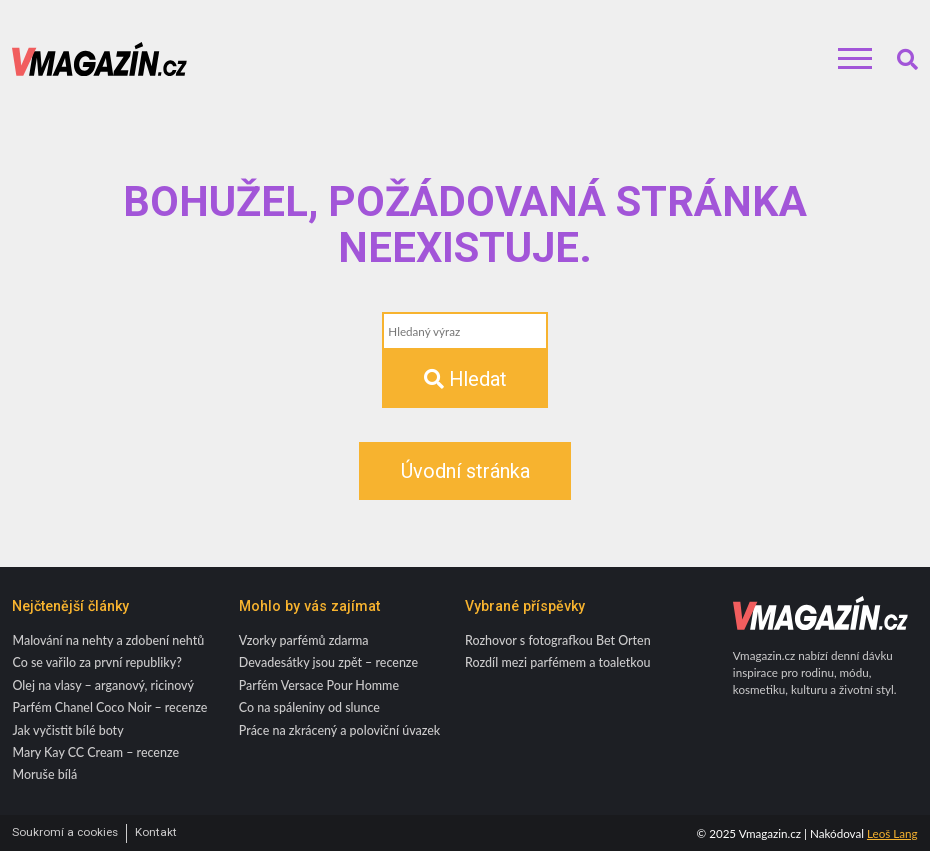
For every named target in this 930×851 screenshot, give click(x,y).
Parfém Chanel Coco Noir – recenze (109, 707)
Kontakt (156, 832)
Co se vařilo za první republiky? (96, 662)
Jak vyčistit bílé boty (67, 730)
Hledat (465, 379)
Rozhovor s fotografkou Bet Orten (558, 640)
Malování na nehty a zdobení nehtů (108, 640)
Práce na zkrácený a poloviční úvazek (340, 730)
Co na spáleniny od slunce (309, 707)
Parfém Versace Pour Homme (319, 685)
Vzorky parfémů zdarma (304, 640)
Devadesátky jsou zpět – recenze (328, 662)
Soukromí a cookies (65, 832)
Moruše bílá (44, 774)
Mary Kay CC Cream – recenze (95, 752)
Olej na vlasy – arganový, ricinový (103, 685)
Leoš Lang (892, 833)
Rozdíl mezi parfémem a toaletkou (558, 662)
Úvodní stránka (465, 471)
